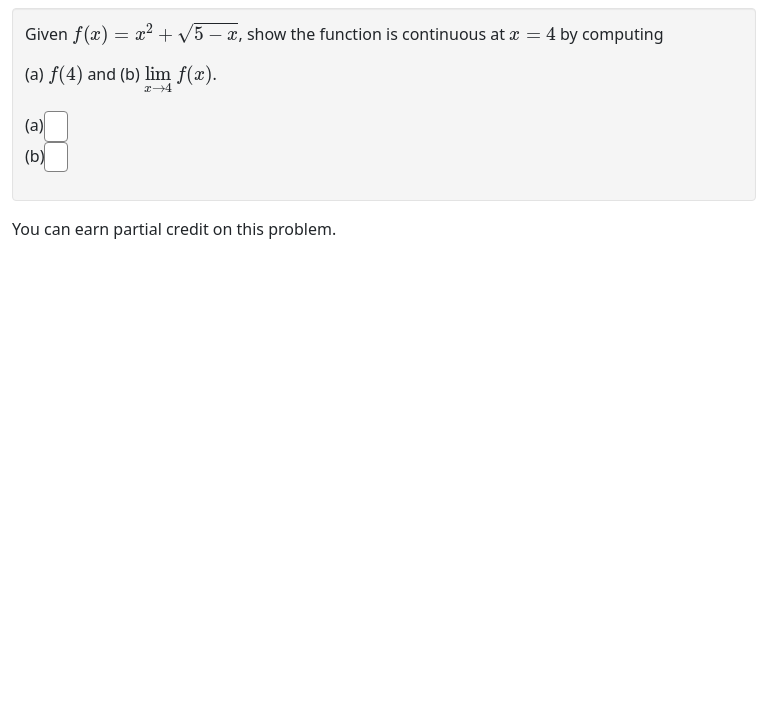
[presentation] (155, 32)
